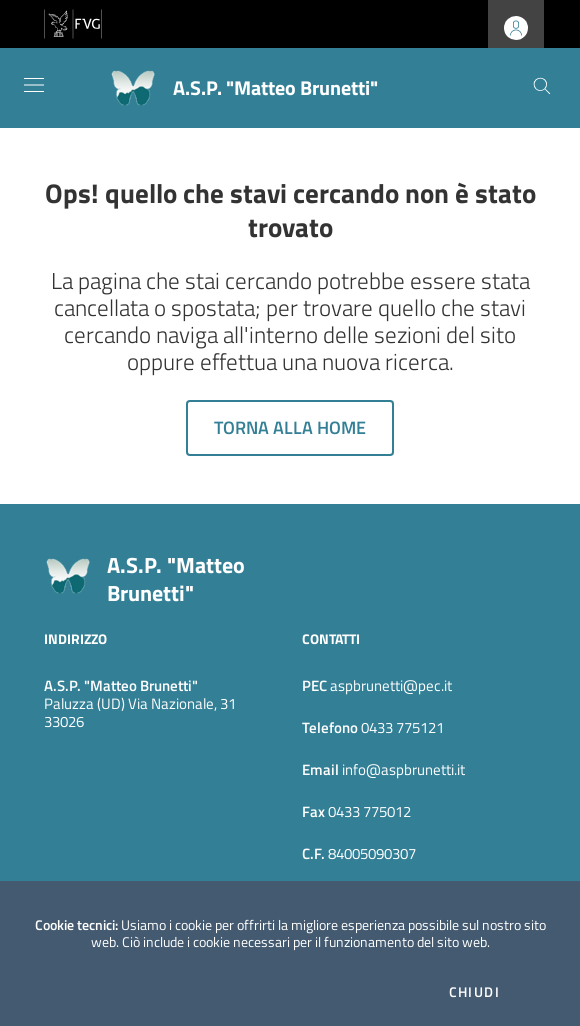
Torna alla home (290, 427)
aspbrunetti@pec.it (391, 685)
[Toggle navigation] (34, 85)
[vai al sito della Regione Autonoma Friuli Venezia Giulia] (73, 22)
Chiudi (474, 992)
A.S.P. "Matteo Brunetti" (176, 579)
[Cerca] (542, 88)
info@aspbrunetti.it (402, 769)
